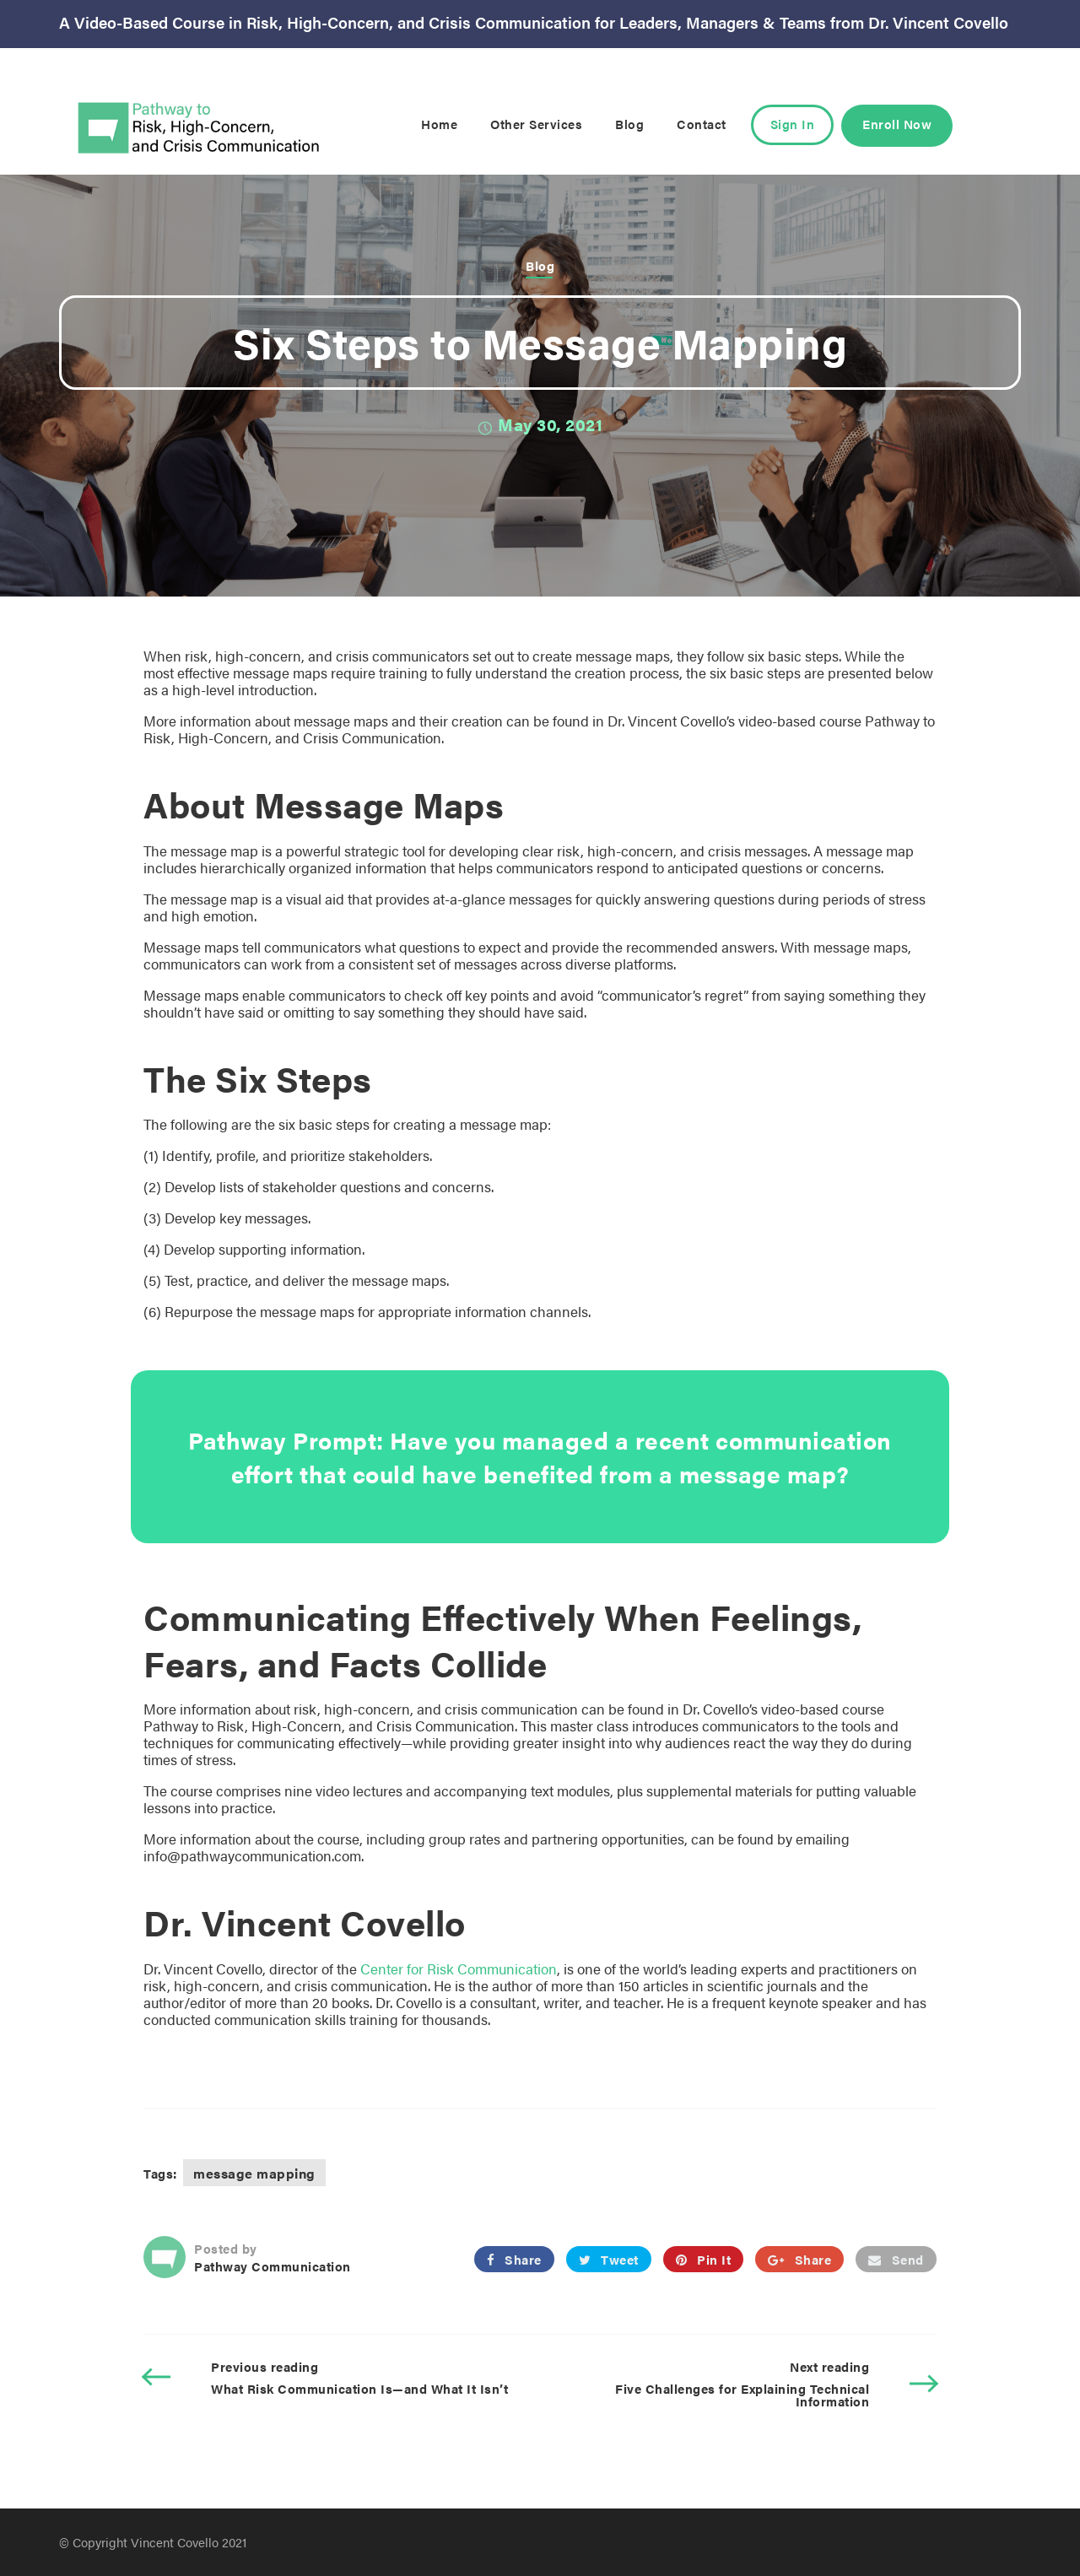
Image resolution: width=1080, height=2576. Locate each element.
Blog (629, 123)
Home (439, 123)
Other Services (536, 123)
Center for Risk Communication (458, 1968)
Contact (701, 123)
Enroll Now (897, 123)
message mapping (254, 2173)
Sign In (792, 123)
